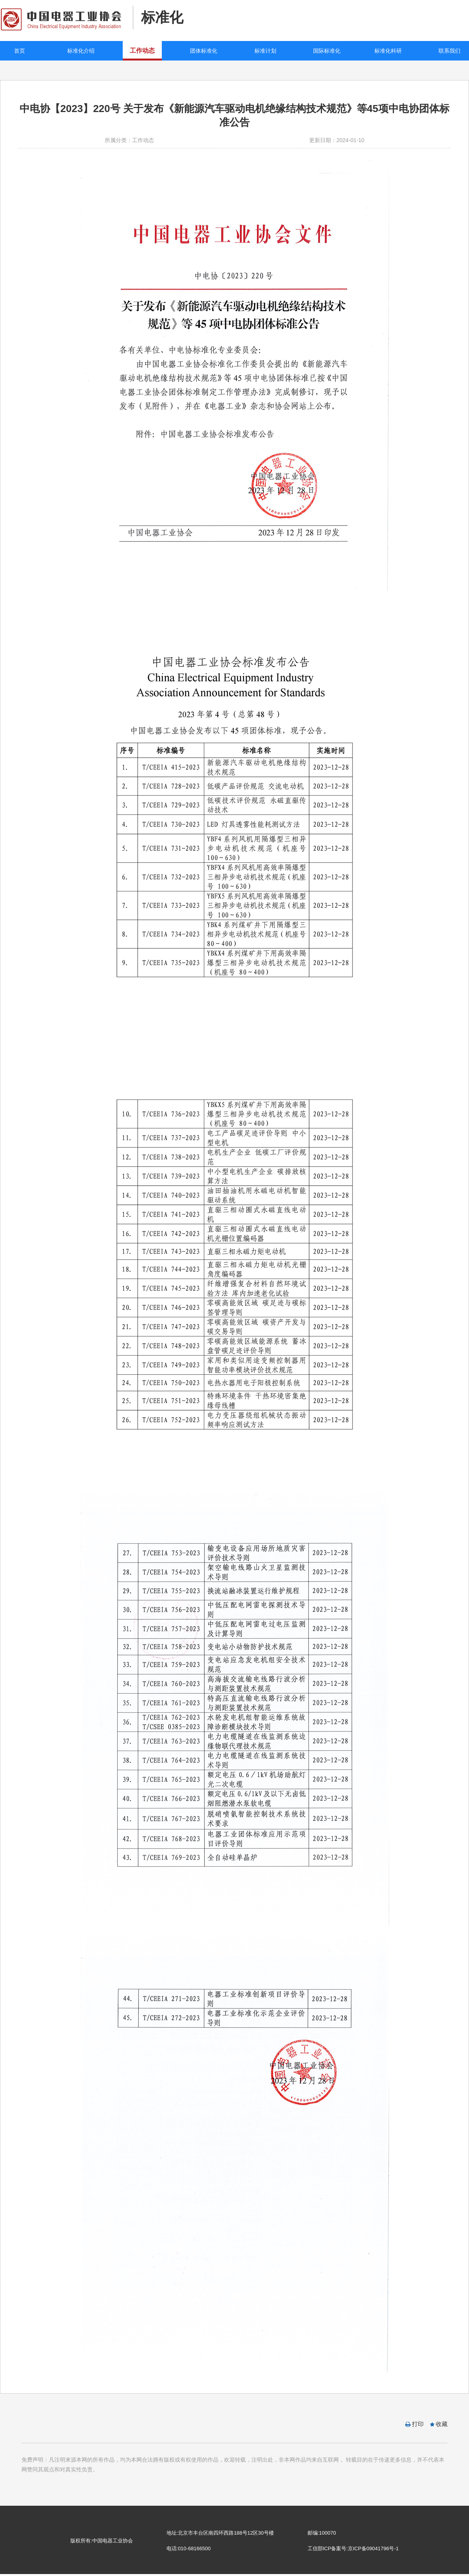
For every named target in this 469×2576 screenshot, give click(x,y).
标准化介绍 (81, 51)
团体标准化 (203, 51)
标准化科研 (388, 51)
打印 (418, 2424)
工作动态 (142, 50)
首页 (19, 51)
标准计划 (265, 51)
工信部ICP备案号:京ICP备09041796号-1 (353, 2548)
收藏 (442, 2424)
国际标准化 (326, 51)
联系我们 (449, 51)
